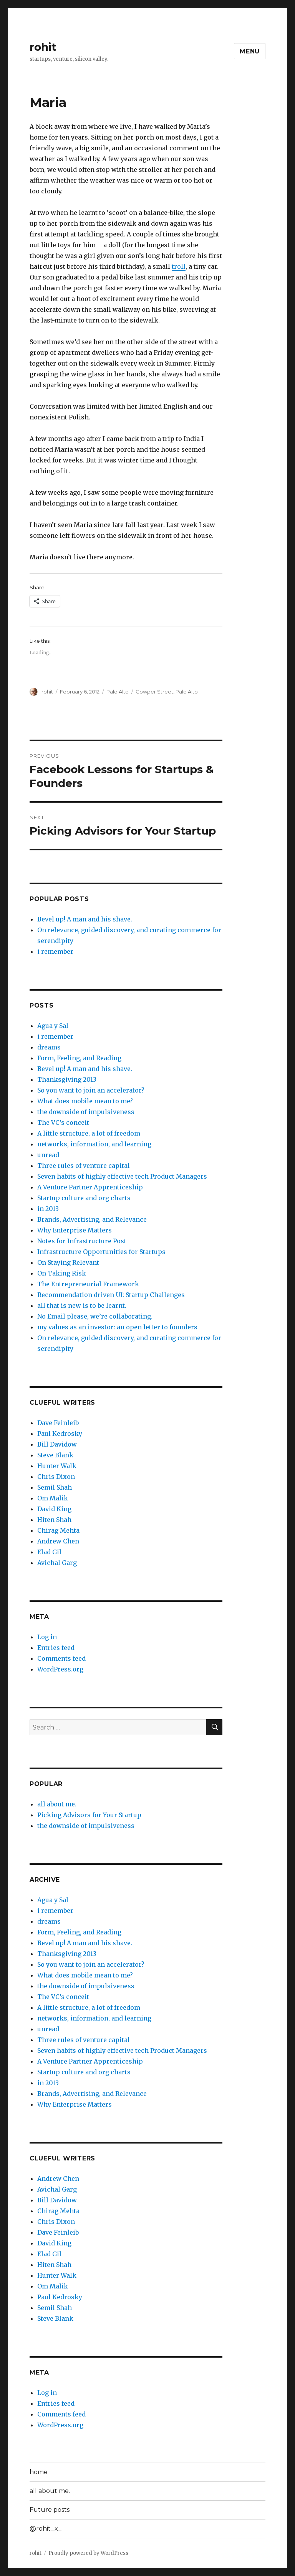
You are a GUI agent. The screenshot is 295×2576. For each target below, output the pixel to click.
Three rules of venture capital (83, 1165)
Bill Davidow (57, 1444)
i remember (55, 951)
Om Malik (52, 1498)
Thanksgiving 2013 (66, 1079)
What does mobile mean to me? (85, 1101)
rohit (43, 46)
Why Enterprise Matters (74, 1230)
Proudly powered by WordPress (88, 2553)
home (39, 2472)
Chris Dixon (56, 1476)
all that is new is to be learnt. (81, 1305)
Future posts (50, 2509)
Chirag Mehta (58, 1530)
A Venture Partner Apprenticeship (90, 1187)
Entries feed (56, 1647)
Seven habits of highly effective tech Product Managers (122, 1176)
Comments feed (61, 1658)
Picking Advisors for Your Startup (89, 1815)
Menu (250, 51)
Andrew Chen (58, 1541)
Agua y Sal (52, 1025)
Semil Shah (54, 1487)
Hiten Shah (54, 1519)
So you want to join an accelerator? (90, 1090)
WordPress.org (60, 1669)
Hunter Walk (56, 1466)
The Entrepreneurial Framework (88, 1284)
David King (54, 1509)
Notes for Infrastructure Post (81, 1241)
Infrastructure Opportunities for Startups (101, 1252)
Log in (47, 1637)
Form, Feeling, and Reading (79, 1058)
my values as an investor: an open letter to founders (117, 1327)
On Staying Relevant (68, 1262)
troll (179, 266)
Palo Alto (117, 691)
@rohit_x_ (45, 2528)
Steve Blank (55, 1455)
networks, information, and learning (94, 1144)
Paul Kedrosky (59, 1433)
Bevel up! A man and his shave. (84, 919)
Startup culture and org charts (84, 1198)
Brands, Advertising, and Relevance (92, 1219)
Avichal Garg (57, 1563)
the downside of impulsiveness (85, 1112)
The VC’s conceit (63, 1122)
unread (48, 1155)
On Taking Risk (61, 1273)
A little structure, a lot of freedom (88, 1133)
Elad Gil (49, 1552)
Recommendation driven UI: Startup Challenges (111, 1295)
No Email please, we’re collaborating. (94, 1316)
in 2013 (48, 1208)
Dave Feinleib (58, 1423)
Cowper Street (154, 691)
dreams (49, 1047)
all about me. (56, 1804)
